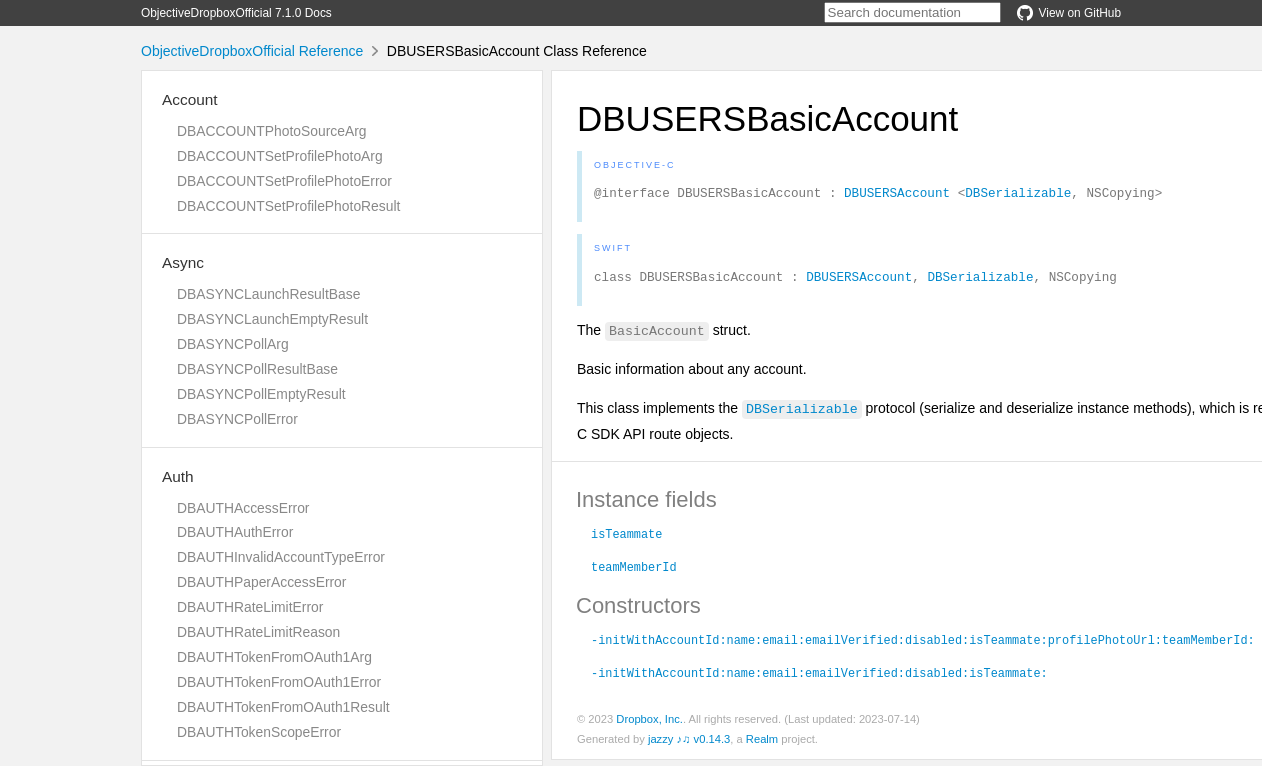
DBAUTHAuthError (235, 532)
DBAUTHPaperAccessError (261, 582)
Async (183, 262)
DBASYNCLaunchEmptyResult (272, 319)
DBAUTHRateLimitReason (258, 632)
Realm (762, 745)
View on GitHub (1069, 13)
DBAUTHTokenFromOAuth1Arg (274, 657)
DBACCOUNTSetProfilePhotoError (284, 181)
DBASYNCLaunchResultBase (268, 294)
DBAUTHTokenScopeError (259, 732)
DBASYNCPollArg (233, 344)
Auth (178, 476)
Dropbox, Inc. (649, 725)
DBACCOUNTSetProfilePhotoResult (288, 206)
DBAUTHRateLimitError (250, 607)
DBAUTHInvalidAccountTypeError (281, 557)
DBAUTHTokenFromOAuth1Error (279, 682)
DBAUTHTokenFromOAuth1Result (283, 707)
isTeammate (626, 539)
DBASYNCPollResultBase (257, 369)
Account (190, 99)
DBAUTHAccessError (243, 508)
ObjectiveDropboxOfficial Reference (252, 51)
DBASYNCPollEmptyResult (261, 394)
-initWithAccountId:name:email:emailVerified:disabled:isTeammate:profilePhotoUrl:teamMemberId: (923, 645)
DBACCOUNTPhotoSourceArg (271, 131)
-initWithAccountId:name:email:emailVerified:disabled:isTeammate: (819, 678)
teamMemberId (634, 572)
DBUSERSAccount (897, 195)
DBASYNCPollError (237, 419)
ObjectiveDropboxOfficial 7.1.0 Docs (236, 13)
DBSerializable (1018, 195)
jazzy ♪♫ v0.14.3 (689, 745)
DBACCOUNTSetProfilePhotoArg (280, 156)
